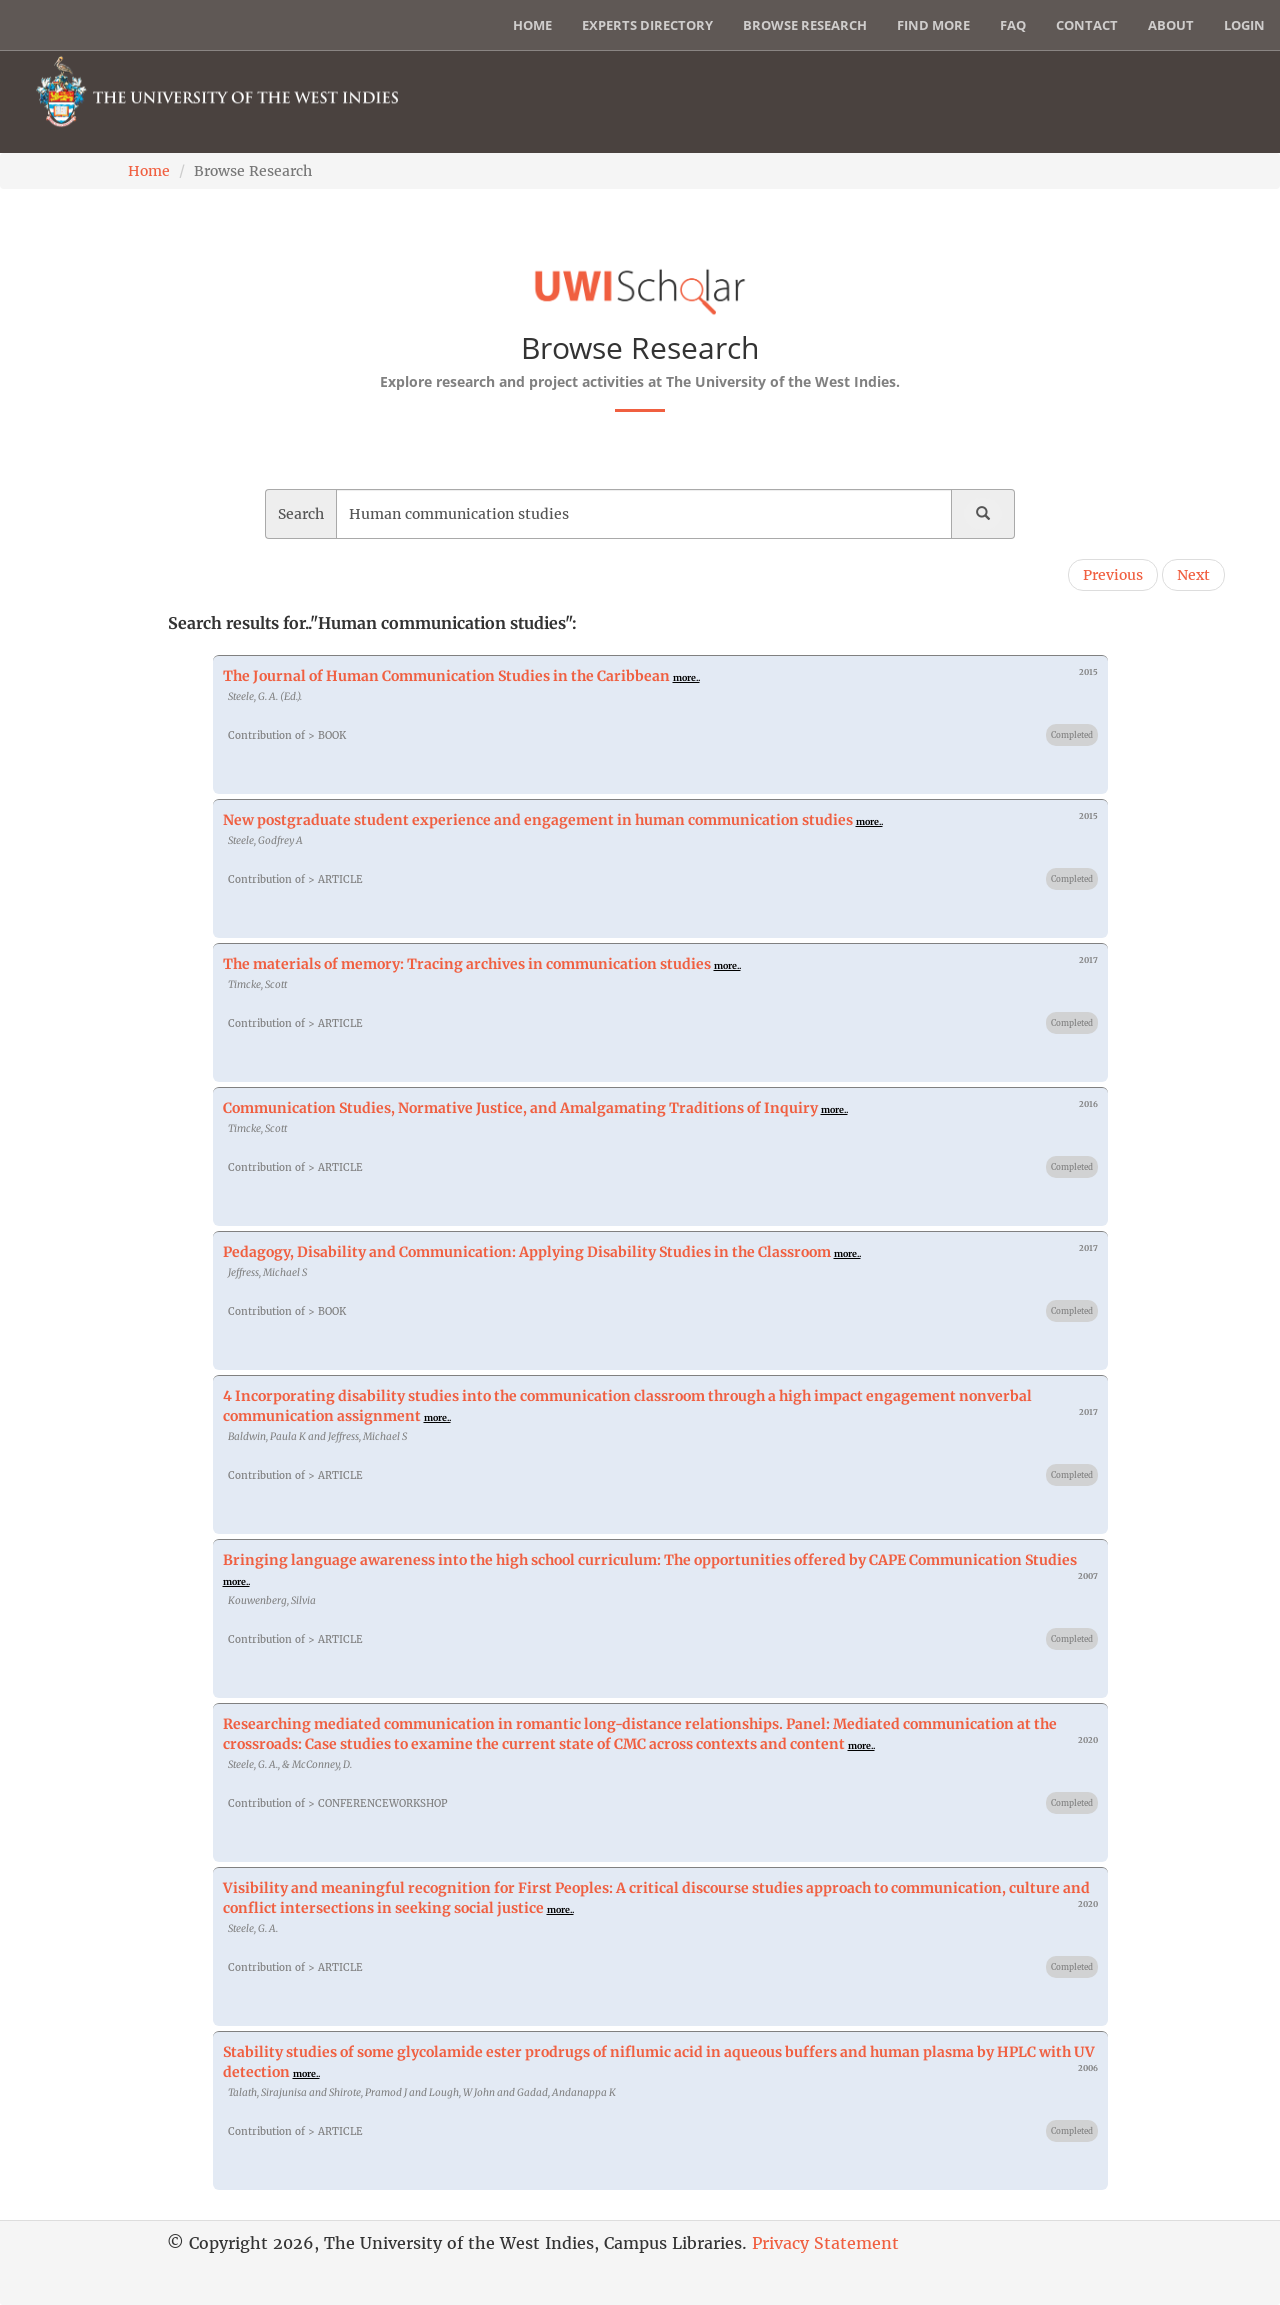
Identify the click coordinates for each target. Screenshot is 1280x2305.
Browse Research (805, 25)
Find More (933, 25)
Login (1244, 25)
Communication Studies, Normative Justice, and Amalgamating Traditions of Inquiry (520, 1108)
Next (1193, 575)
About (1171, 25)
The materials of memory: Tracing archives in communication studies (467, 964)
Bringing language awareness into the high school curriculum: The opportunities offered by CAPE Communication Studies (650, 1560)
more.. (686, 677)
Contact (1087, 25)
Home (532, 25)
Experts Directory (647, 25)
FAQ (1013, 25)
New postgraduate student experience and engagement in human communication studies (538, 820)
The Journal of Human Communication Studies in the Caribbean (446, 676)
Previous (1113, 575)
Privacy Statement (825, 2243)
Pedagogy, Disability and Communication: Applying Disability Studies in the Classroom (527, 1252)
